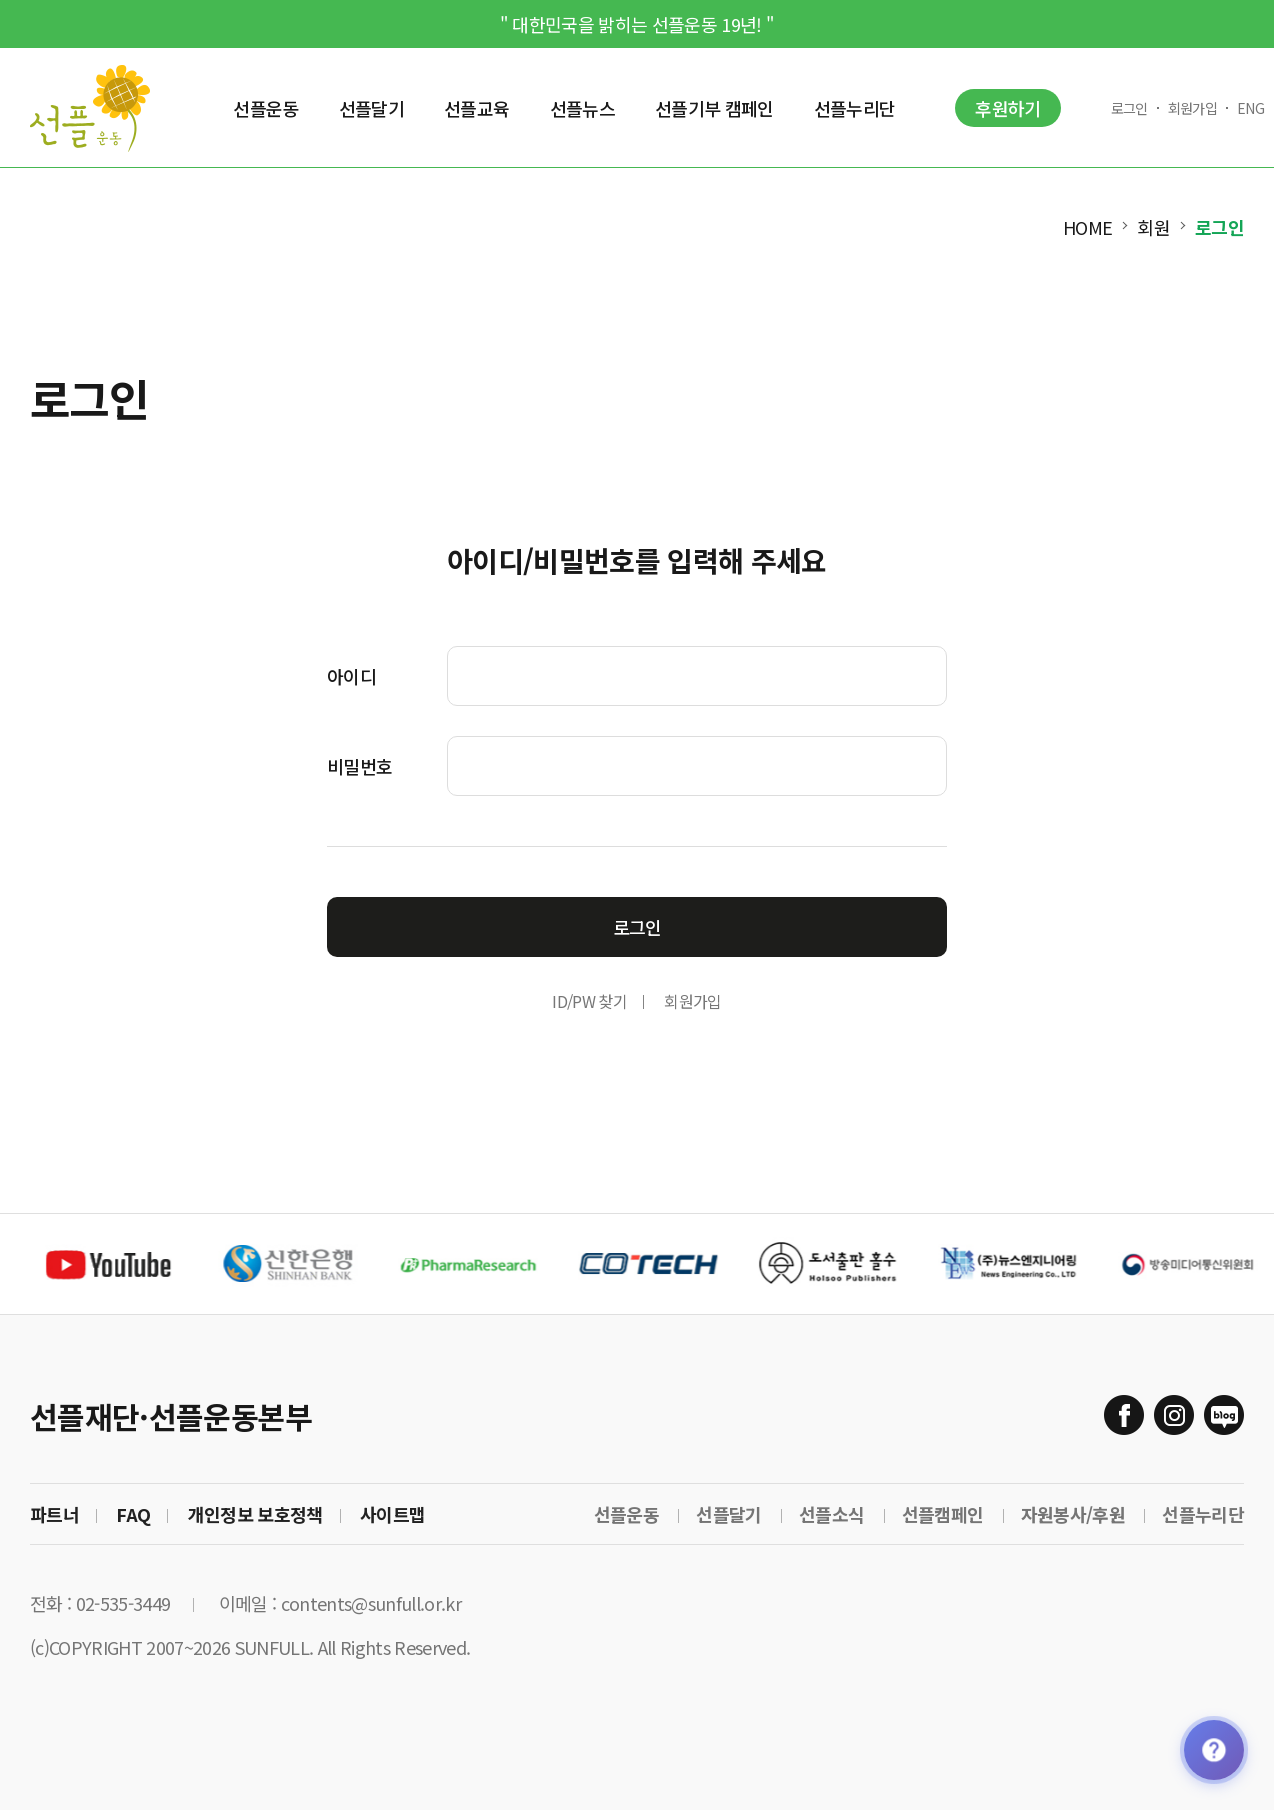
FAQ (133, 1514)
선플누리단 (1203, 1514)
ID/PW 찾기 (589, 1001)
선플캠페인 (943, 1514)
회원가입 (1192, 108)
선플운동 (626, 1514)
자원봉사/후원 (1073, 1514)
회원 (1153, 227)
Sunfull (90, 108)
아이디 (351, 676)
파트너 (54, 1514)
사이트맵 (392, 1514)
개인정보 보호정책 (255, 1514)
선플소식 (831, 1514)
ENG (1250, 108)
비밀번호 (359, 766)
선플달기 (728, 1514)
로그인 (1129, 108)
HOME (1087, 227)
